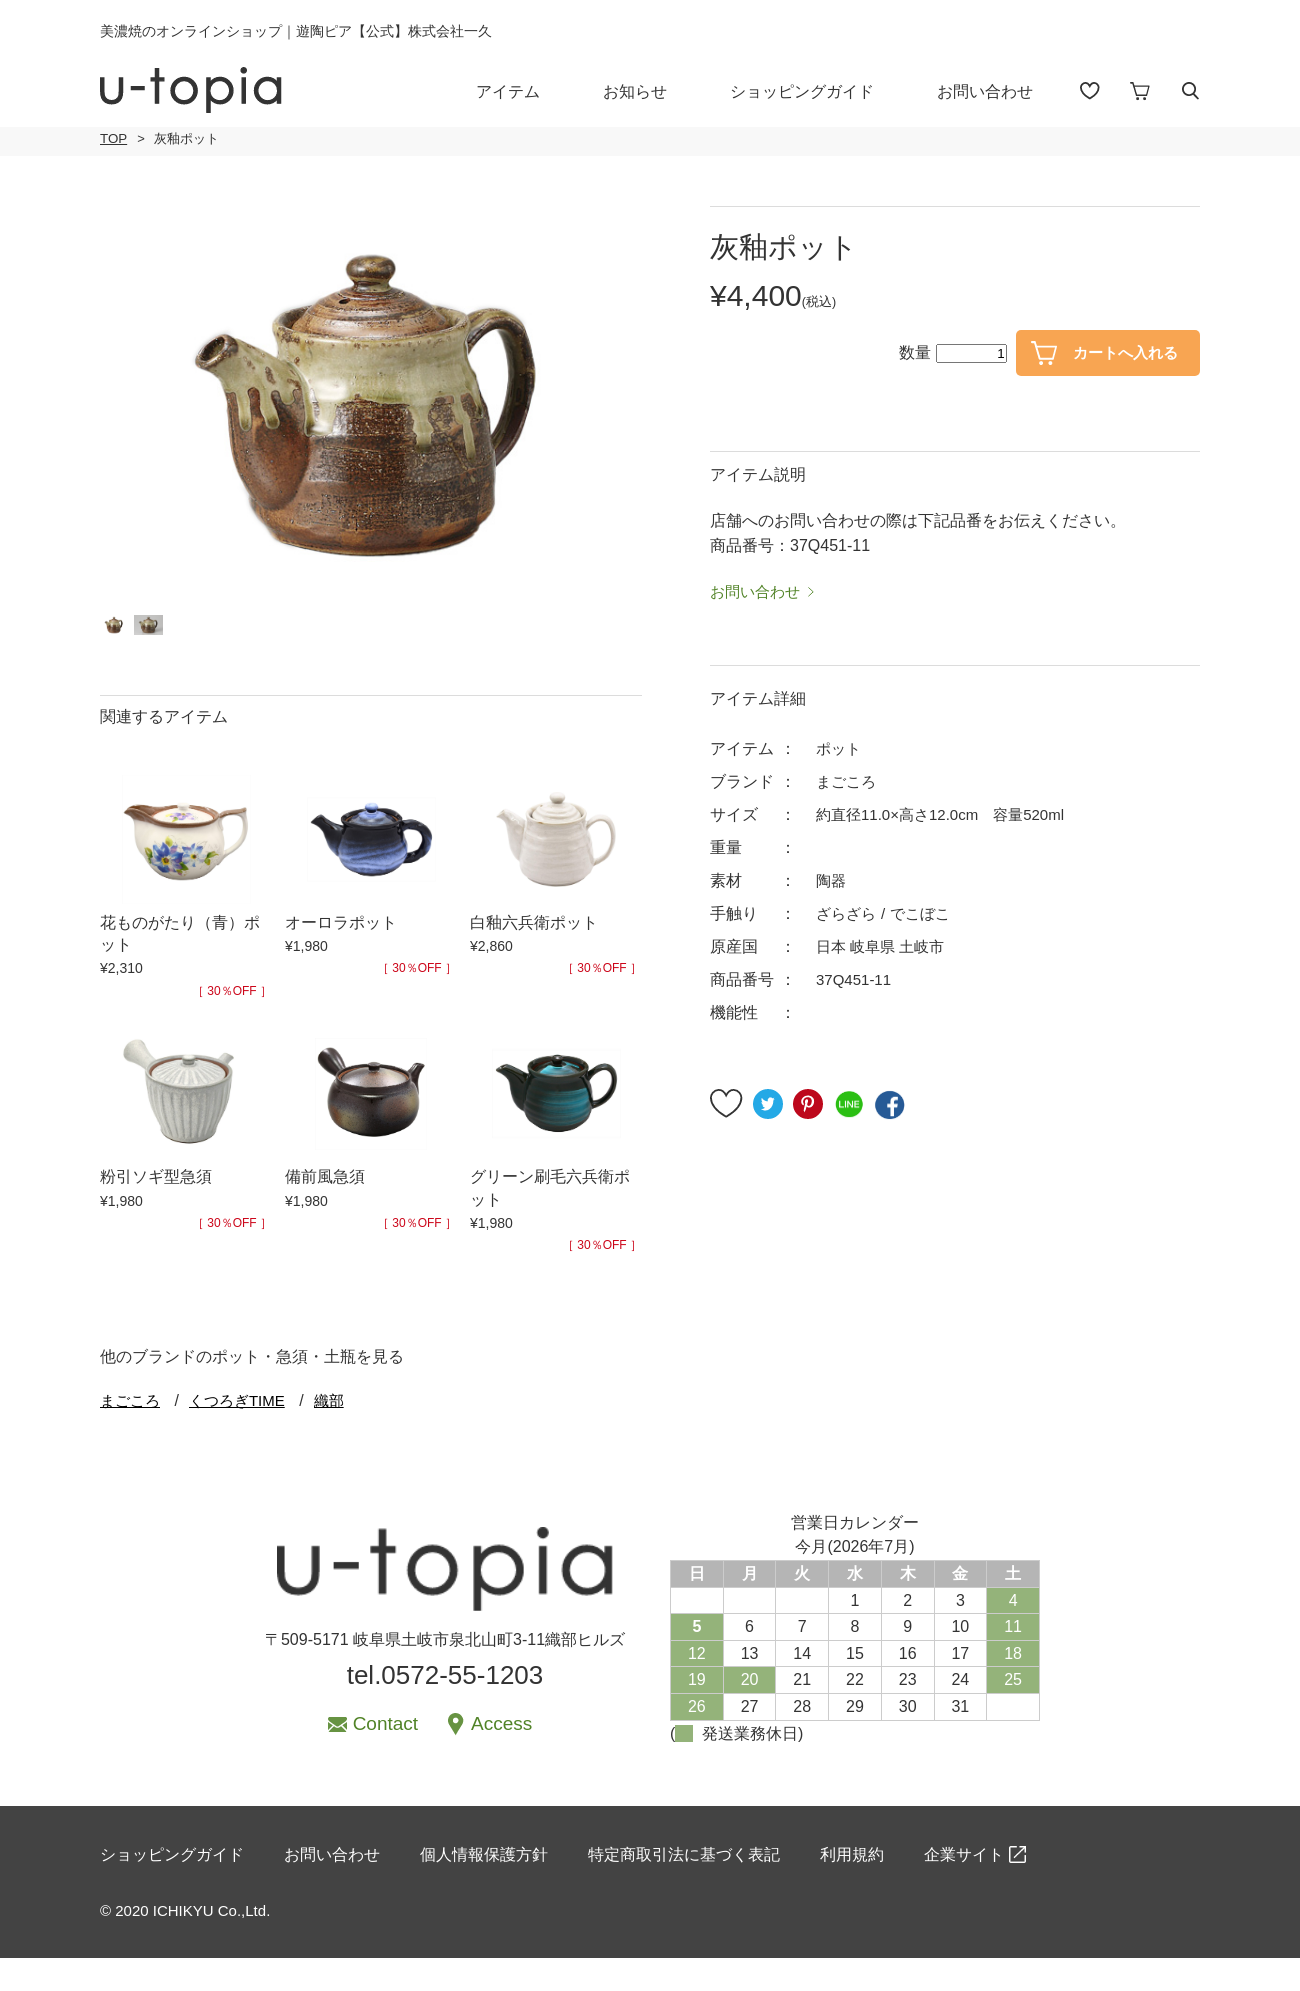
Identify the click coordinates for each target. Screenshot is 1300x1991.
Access (501, 1748)
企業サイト (964, 1888)
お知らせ (649, 91)
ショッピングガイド (816, 91)
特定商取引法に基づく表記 (684, 1888)
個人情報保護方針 (484, 1888)
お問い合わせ (999, 91)
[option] (371, 404)
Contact (385, 1748)
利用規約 (852, 1888)
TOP (112, 139)
